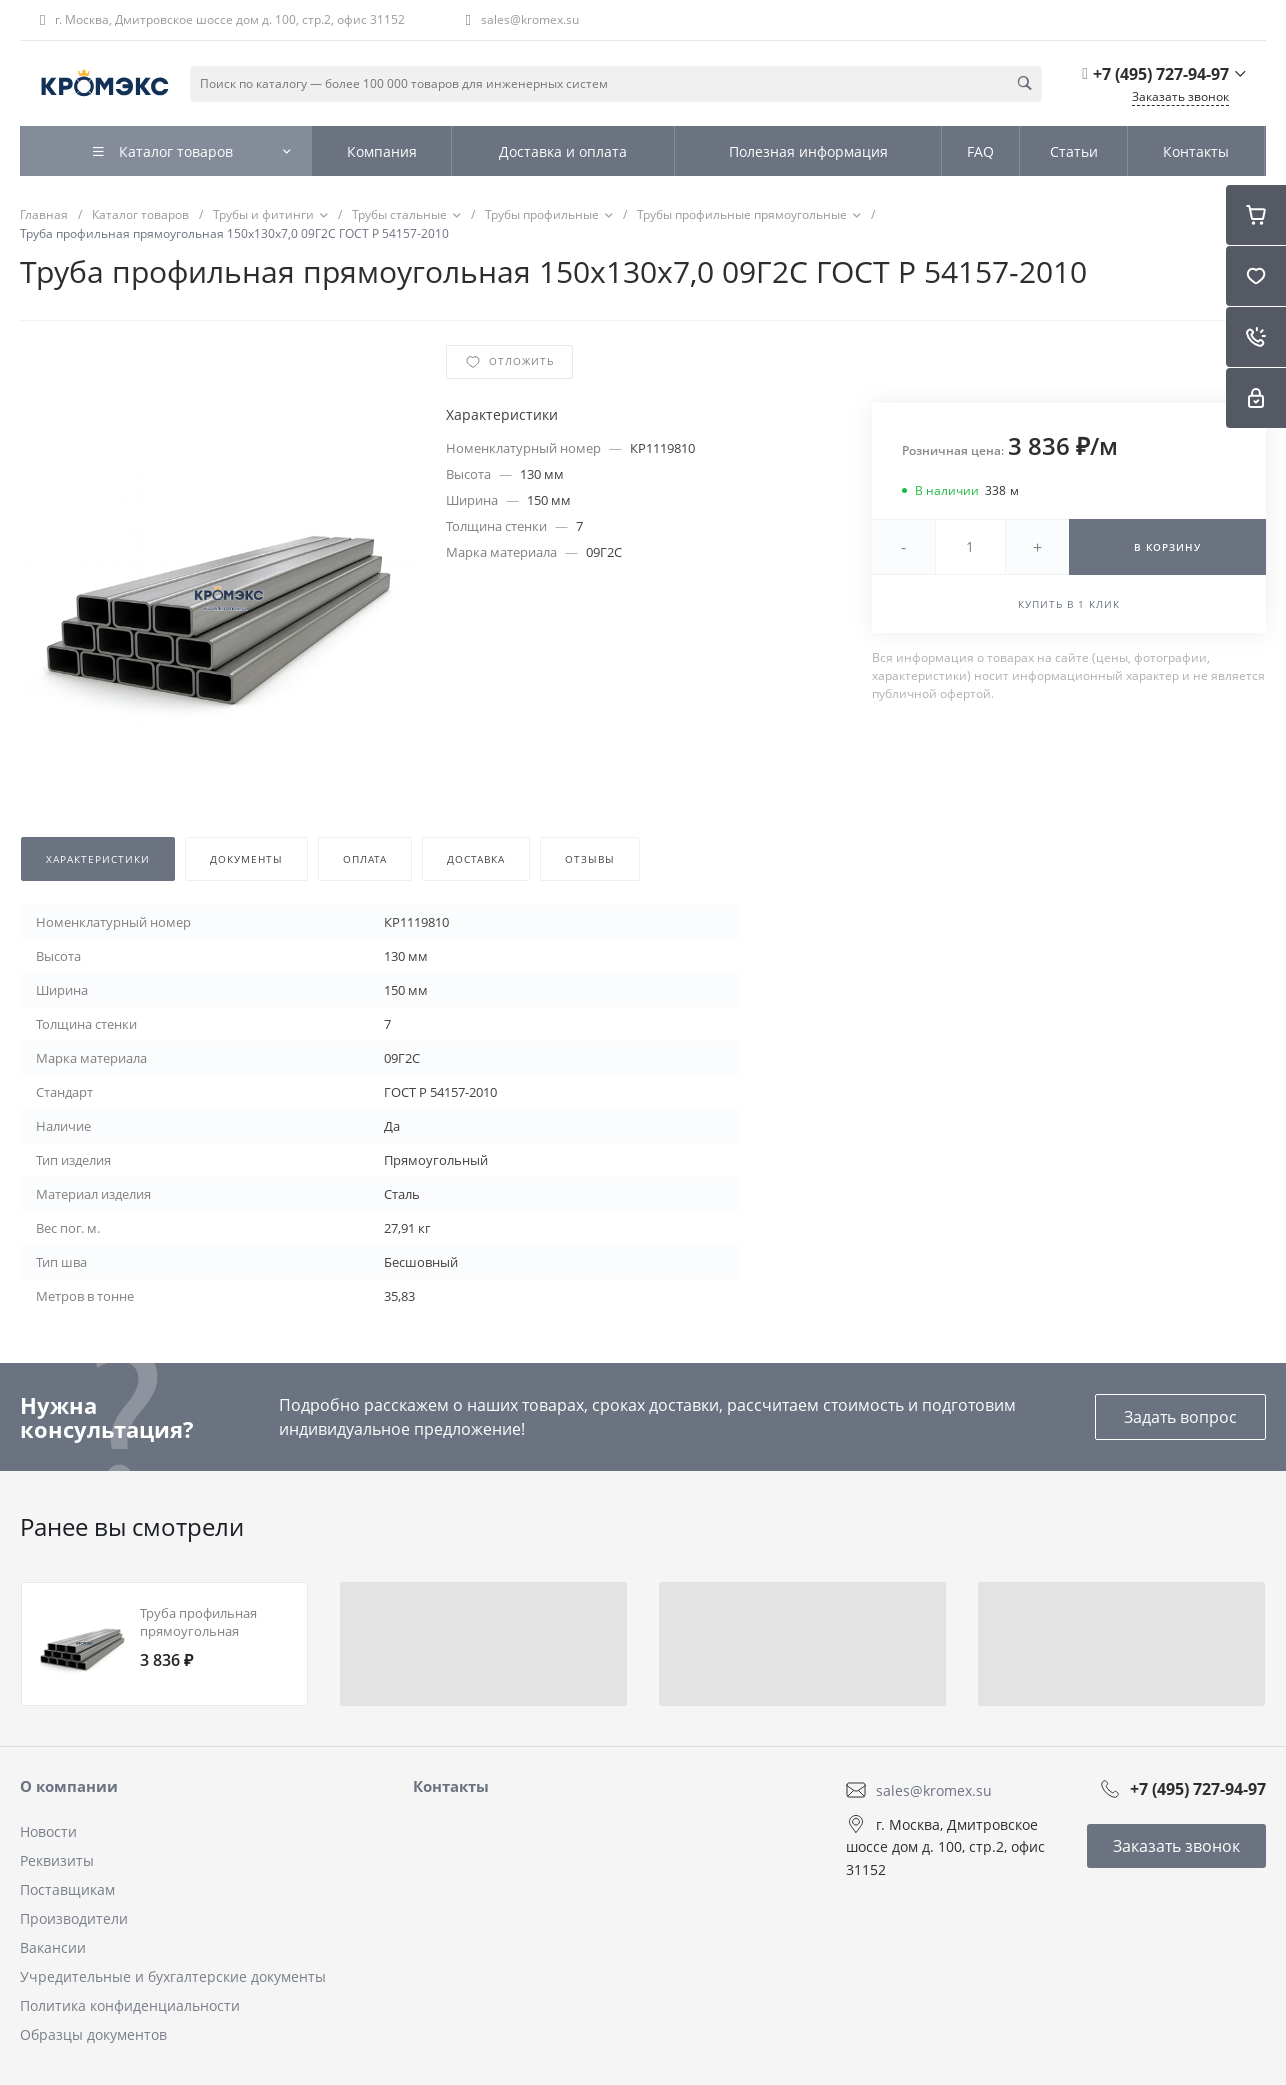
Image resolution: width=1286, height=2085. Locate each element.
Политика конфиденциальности (130, 2005)
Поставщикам (67, 1889)
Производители (74, 1918)
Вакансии (53, 1947)
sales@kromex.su (530, 19)
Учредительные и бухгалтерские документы (173, 1976)
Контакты (451, 1786)
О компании (69, 1786)
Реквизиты (57, 1860)
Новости (48, 1831)
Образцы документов (93, 2034)
